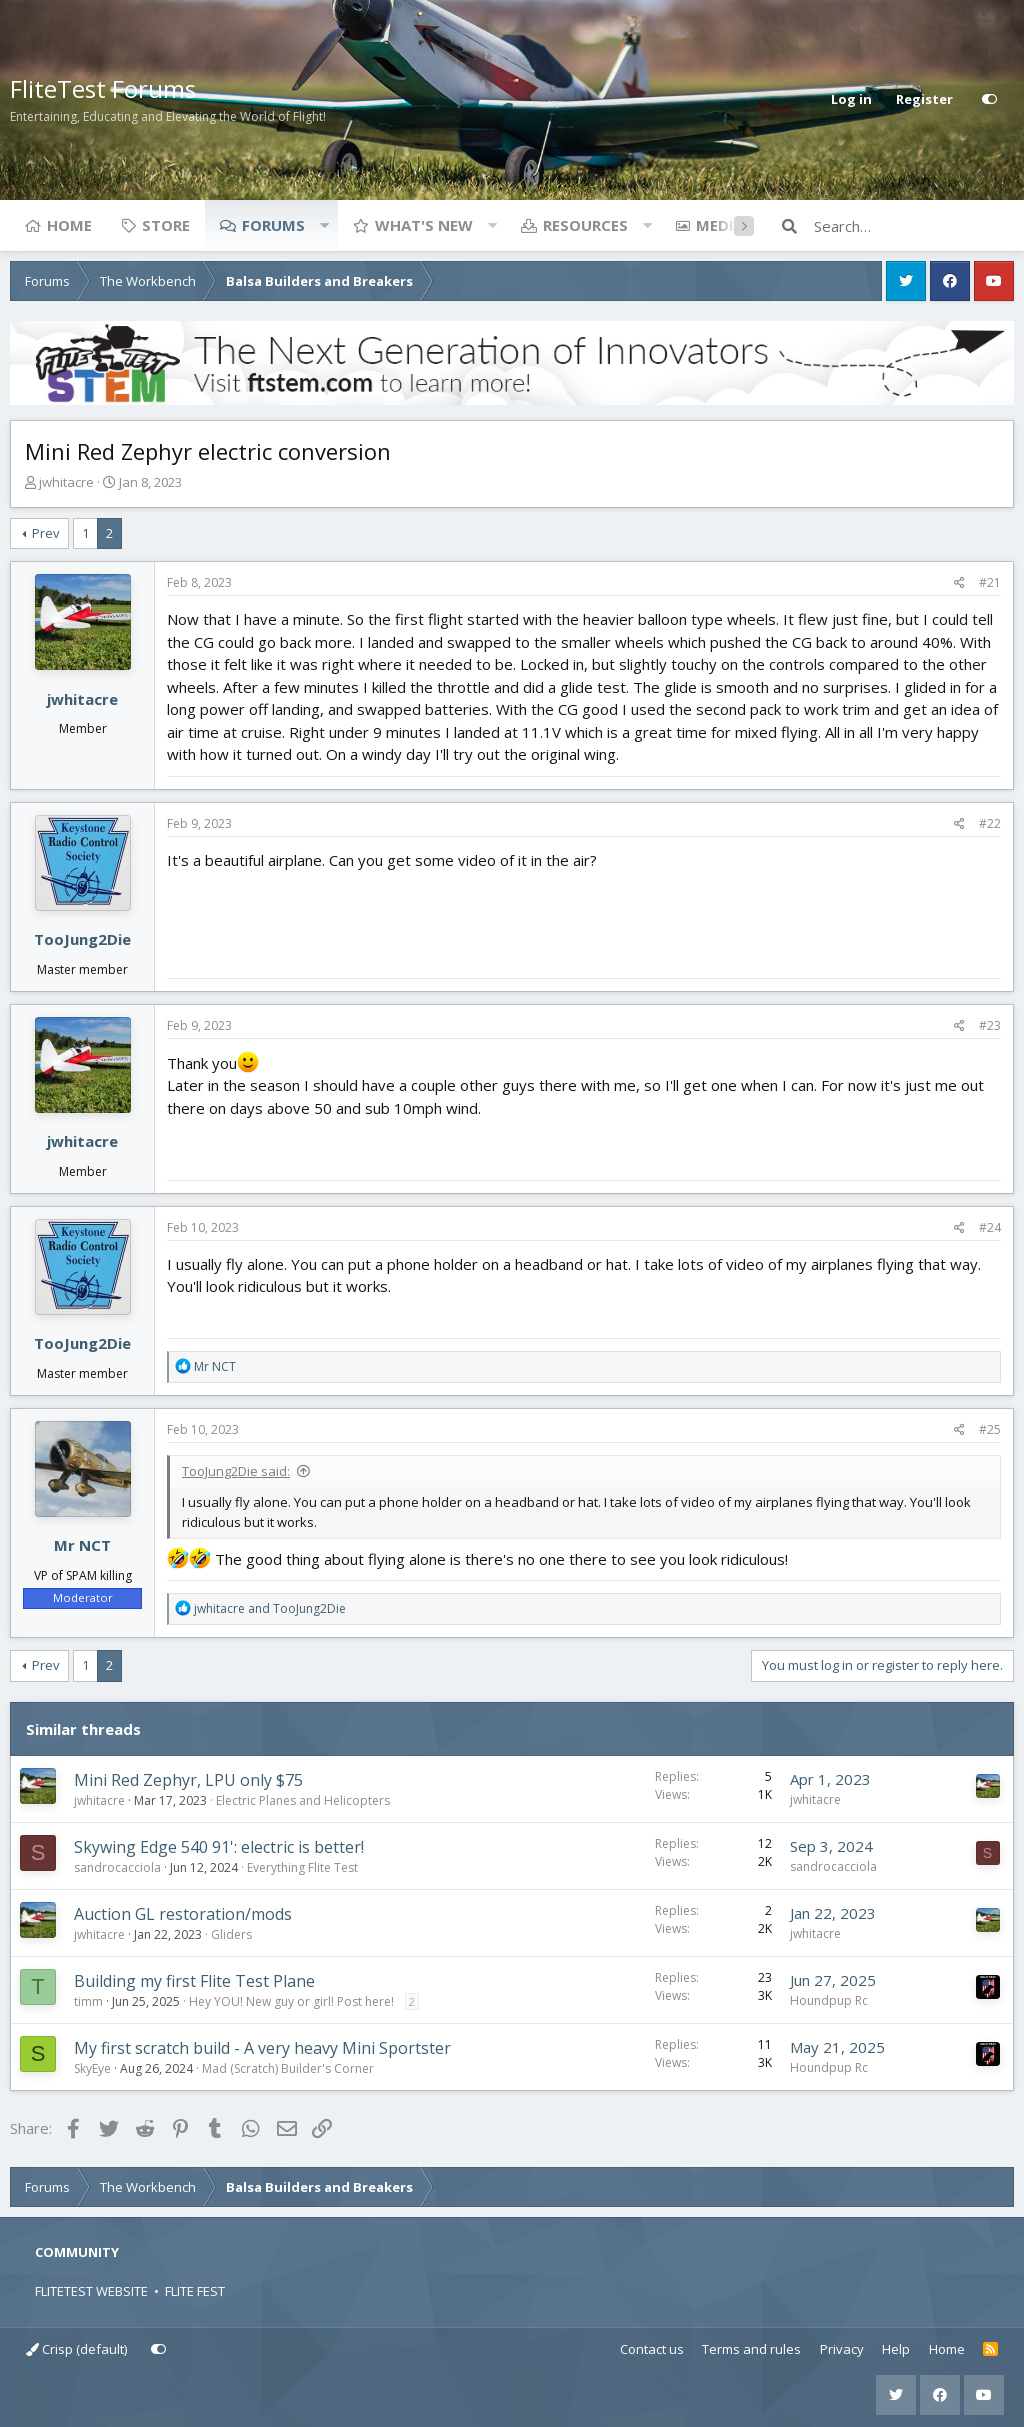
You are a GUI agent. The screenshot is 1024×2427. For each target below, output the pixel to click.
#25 (990, 1429)
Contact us (652, 2349)
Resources (585, 225)
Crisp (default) (76, 2349)
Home (69, 225)
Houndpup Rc (829, 2000)
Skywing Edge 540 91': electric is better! (219, 1847)
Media (720, 225)
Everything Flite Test (302, 1867)
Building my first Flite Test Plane (194, 1981)
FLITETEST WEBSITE (91, 2291)
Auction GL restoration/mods (183, 1914)
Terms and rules (751, 2349)
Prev (46, 533)
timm (88, 2001)
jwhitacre (66, 482)
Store (166, 225)
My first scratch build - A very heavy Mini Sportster (262, 2048)
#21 (990, 582)
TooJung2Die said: (236, 1471)
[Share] (959, 583)
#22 (990, 823)
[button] (324, 225)
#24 (990, 1227)
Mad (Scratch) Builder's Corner (288, 2068)
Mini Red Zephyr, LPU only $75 (188, 1780)
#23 (990, 1025)
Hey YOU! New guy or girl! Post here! (291, 2001)
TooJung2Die (82, 939)
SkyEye (92, 2068)
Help (896, 2349)
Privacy (842, 2349)
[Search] (914, 226)
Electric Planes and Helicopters (303, 1800)
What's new (424, 225)
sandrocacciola (117, 1867)
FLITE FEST (195, 2291)
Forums (273, 225)
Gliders (231, 1934)
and (270, 1608)
